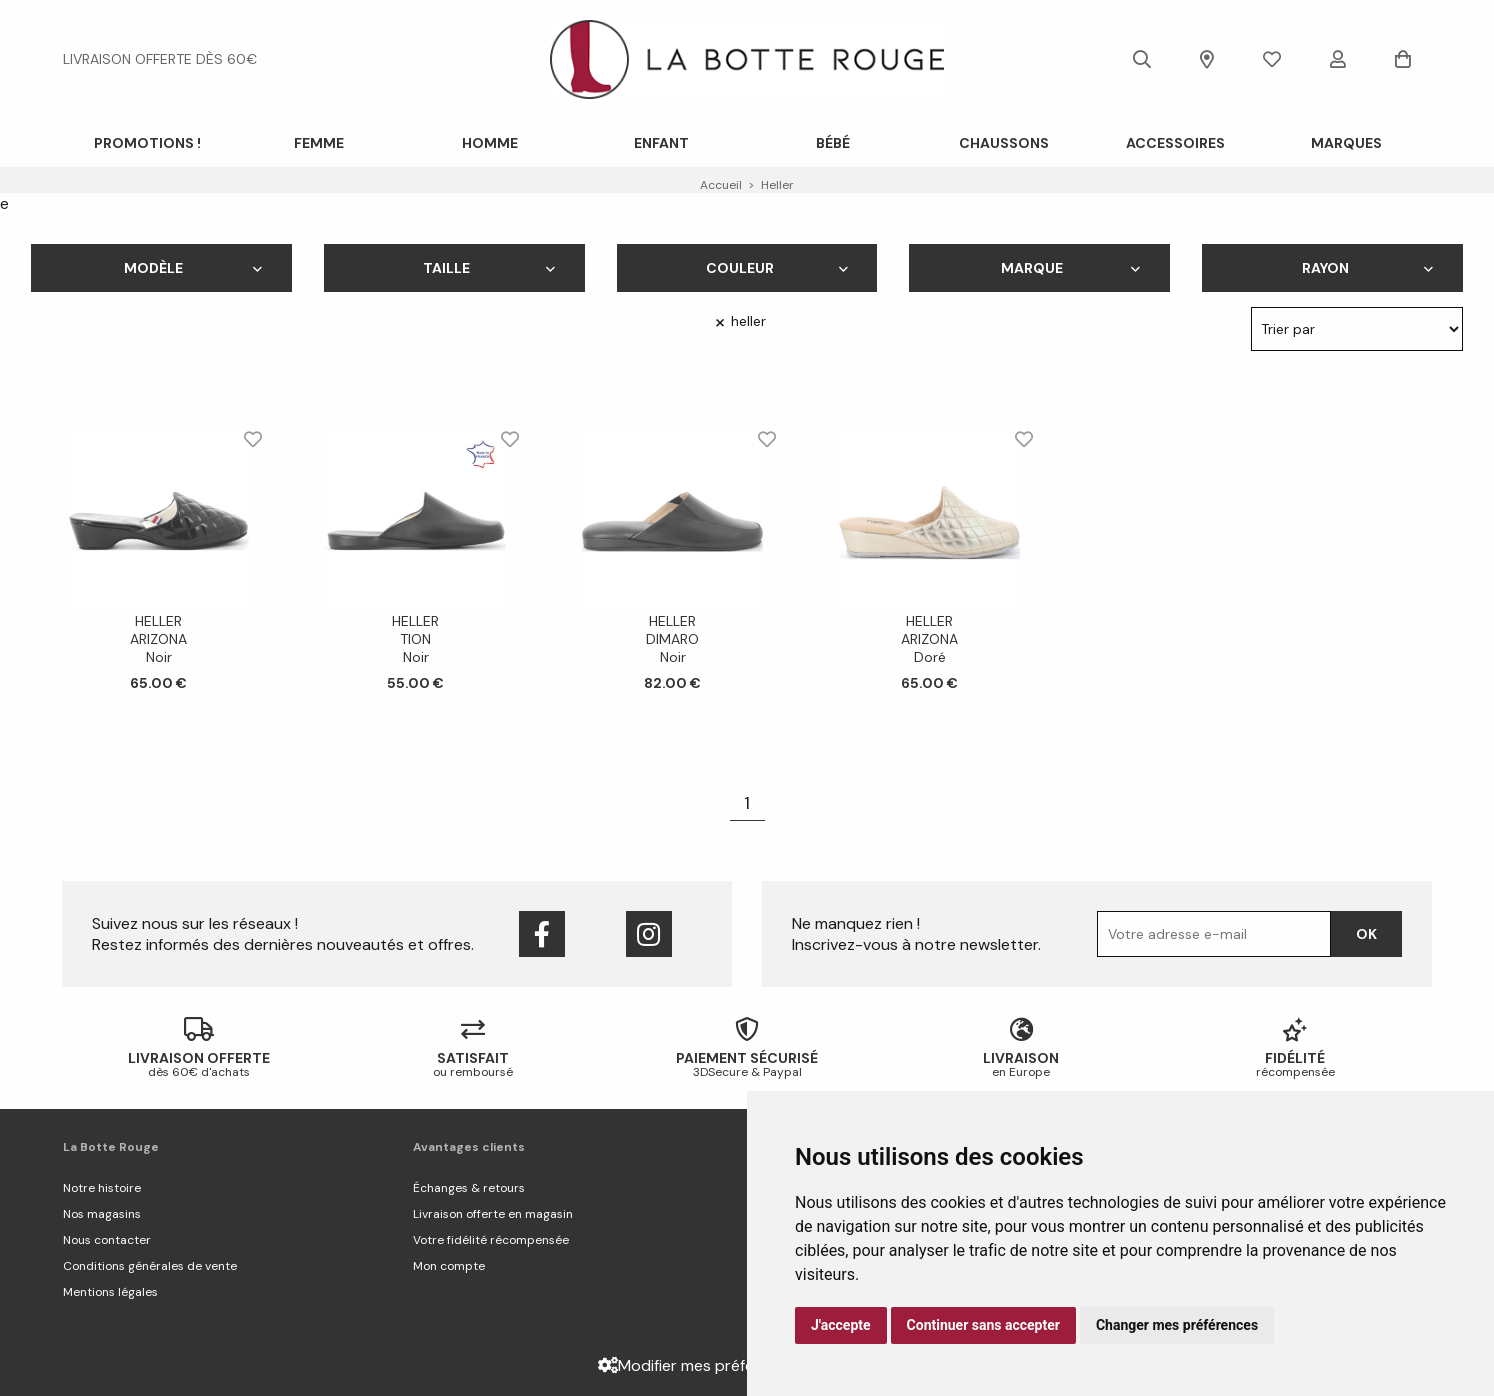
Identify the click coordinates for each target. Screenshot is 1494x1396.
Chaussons (1004, 143)
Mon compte (449, 1266)
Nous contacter (107, 1240)
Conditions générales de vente (150, 1266)
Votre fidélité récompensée (491, 1240)
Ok (1366, 934)
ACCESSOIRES (1175, 143)
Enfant (661, 143)
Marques (1346, 143)
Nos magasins (102, 1214)
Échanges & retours (469, 1188)
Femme (319, 143)
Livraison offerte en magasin (493, 1214)
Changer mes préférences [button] (1177, 1325)
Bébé (833, 143)
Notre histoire (102, 1188)
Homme (490, 143)
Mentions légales (110, 1292)
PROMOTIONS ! (147, 143)
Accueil (721, 185)
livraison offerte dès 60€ (160, 59)
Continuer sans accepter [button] (983, 1325)
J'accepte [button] (841, 1325)
